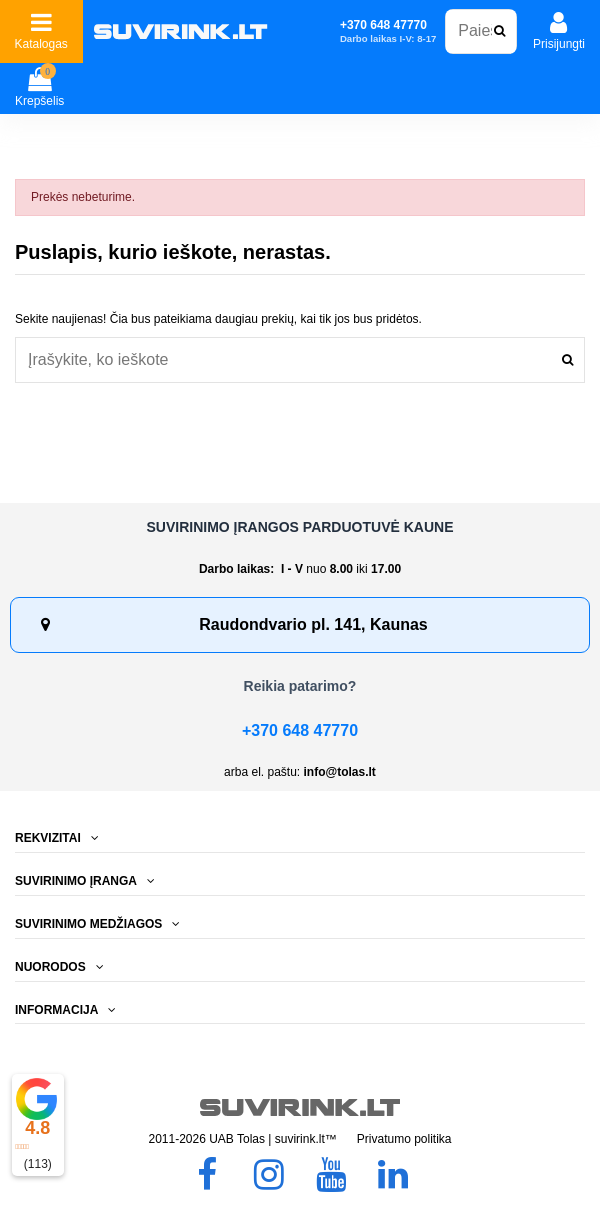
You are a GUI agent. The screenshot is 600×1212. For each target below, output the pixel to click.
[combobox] (300, 359)
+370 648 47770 (300, 730)
